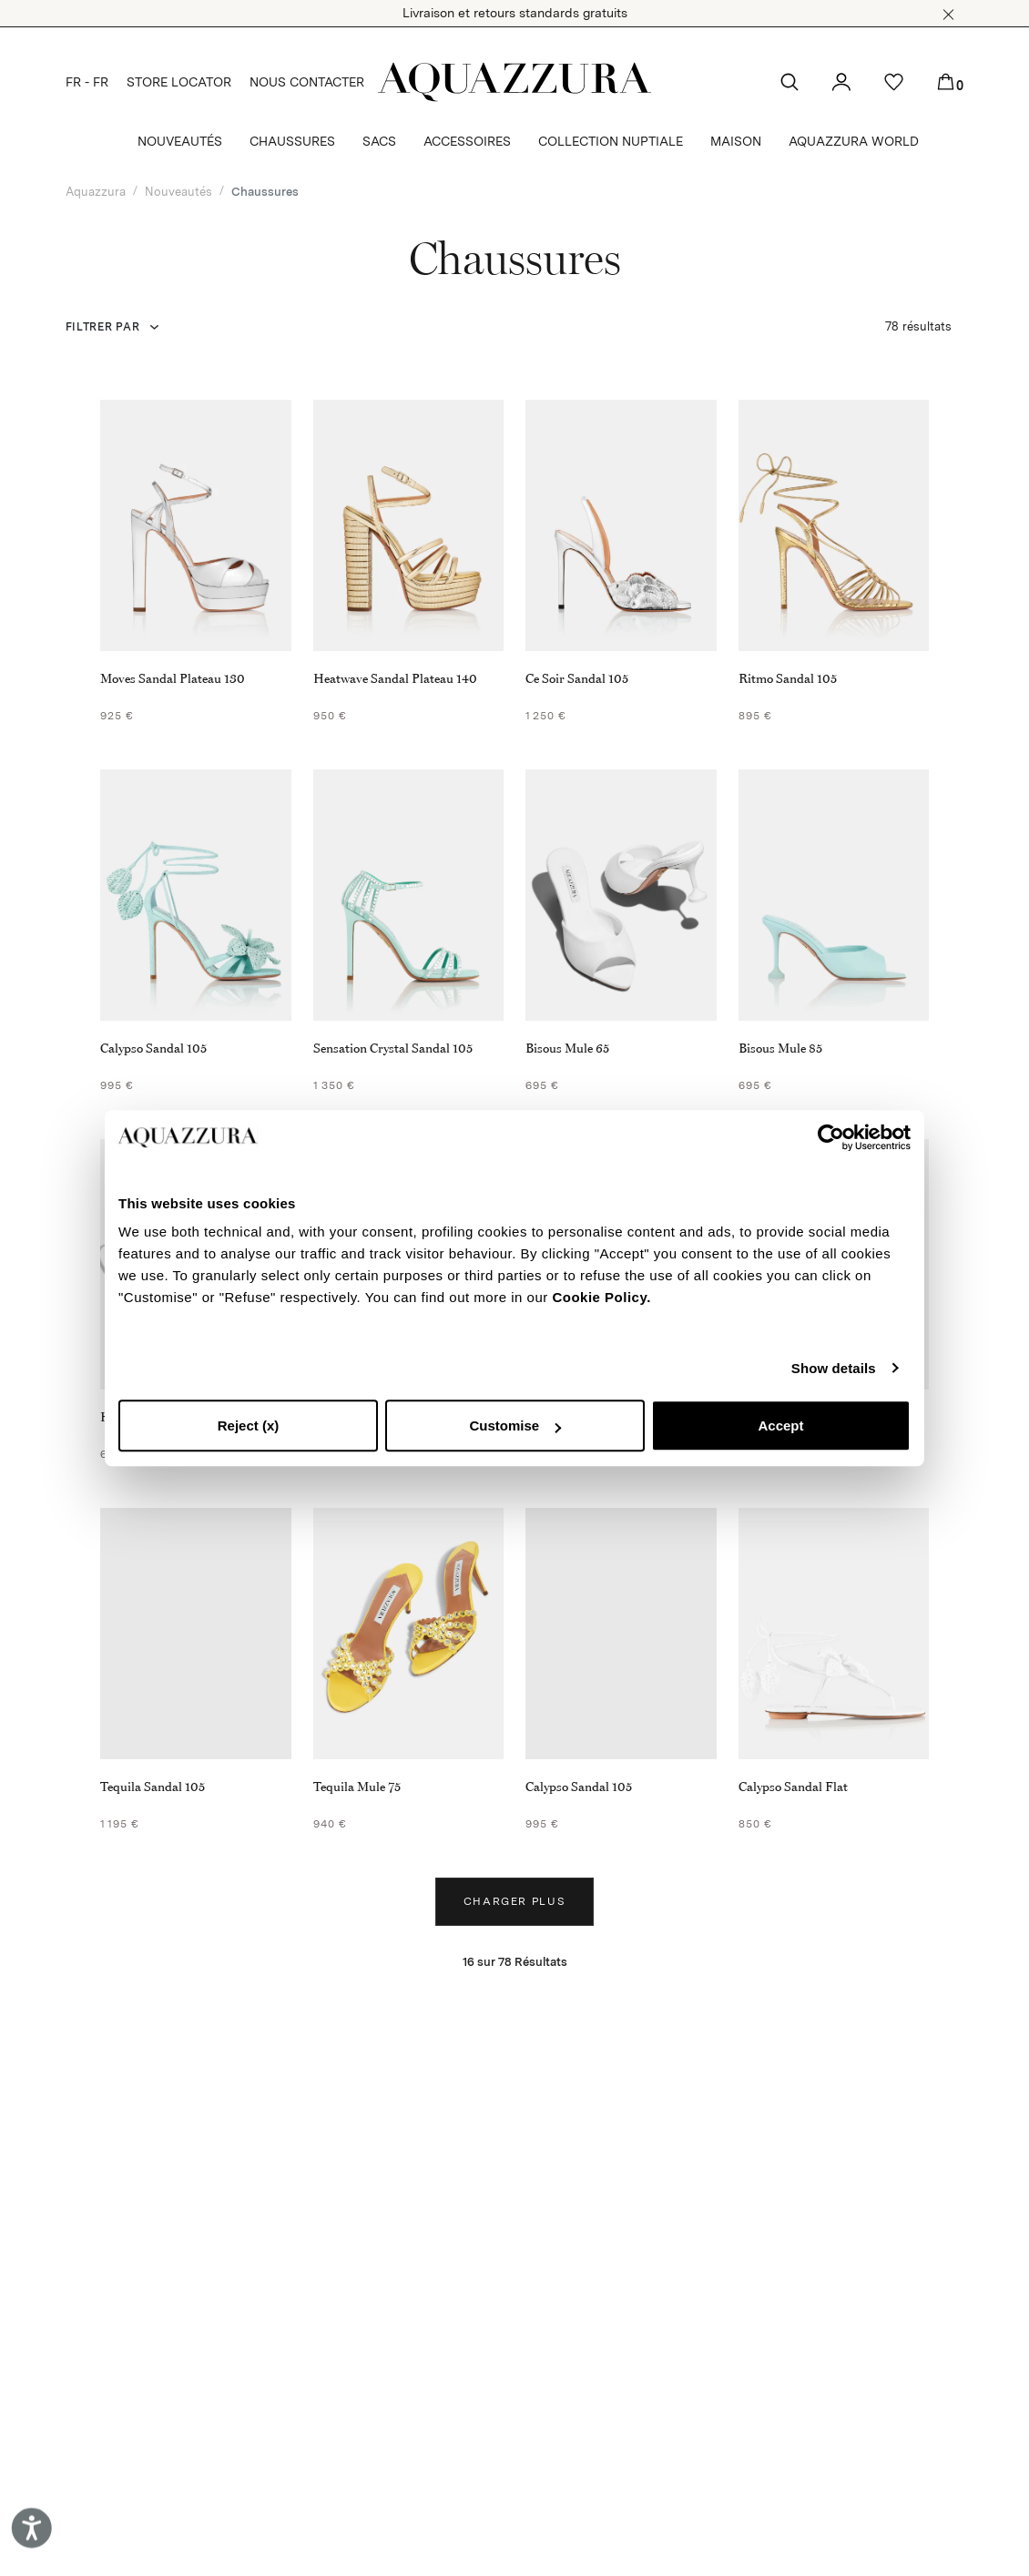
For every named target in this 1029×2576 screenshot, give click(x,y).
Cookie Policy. (601, 1297)
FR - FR (87, 82)
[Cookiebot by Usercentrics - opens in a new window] (831, 1137)
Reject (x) (249, 1425)
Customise (515, 1425)
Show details (833, 1368)
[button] (948, 14)
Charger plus (515, 1901)
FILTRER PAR (103, 327)
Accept (780, 1425)
